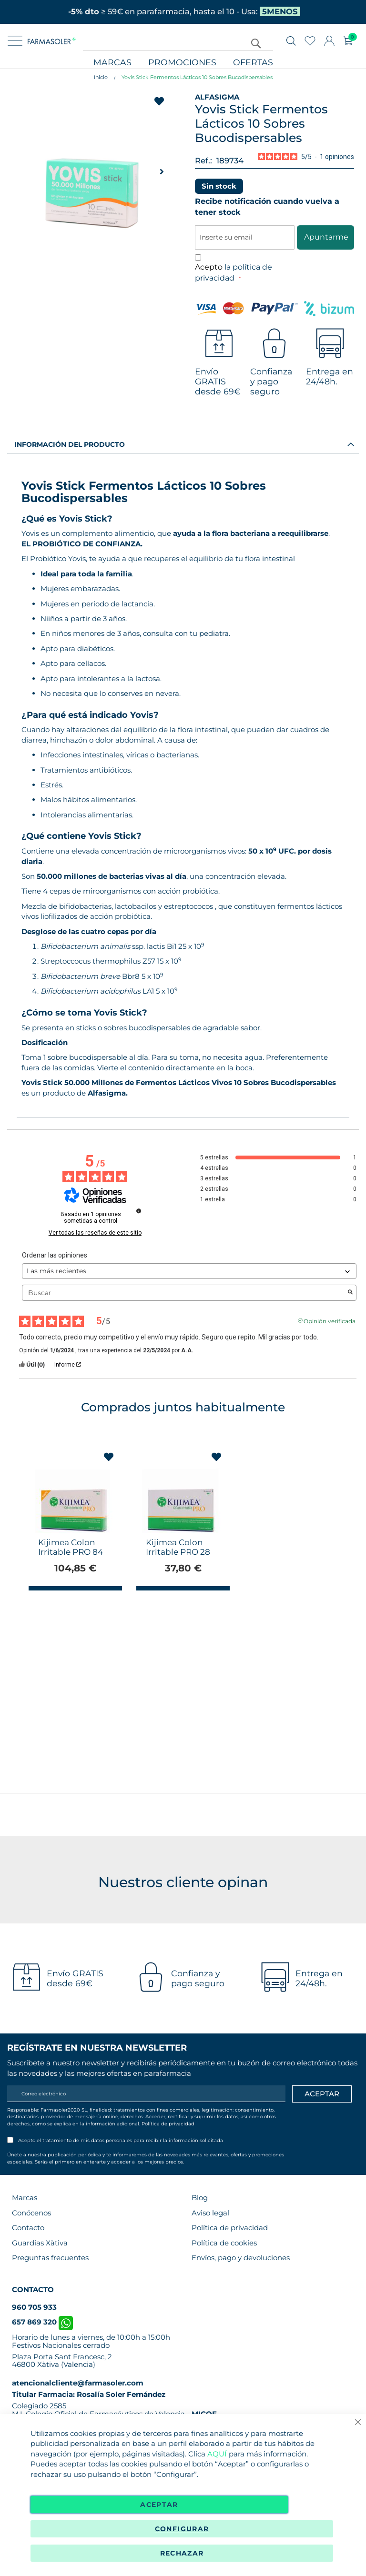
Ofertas (253, 62)
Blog (200, 2197)
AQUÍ (217, 2453)
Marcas (112, 62)
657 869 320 (42, 2321)
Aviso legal (210, 2212)
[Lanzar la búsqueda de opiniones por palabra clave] (350, 1293)
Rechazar (182, 2553)
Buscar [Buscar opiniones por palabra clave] (184, 1293)
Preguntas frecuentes (50, 2257)
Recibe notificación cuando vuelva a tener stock (267, 207)
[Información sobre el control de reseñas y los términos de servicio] (138, 1211)
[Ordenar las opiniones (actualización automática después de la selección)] (189, 1271)
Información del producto (69, 444)
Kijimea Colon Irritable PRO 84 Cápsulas (70, 1552)
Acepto (233, 272)
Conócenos (31, 2212)
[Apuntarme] (322, 2094)
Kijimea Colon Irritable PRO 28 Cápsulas (178, 1552)
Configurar (182, 2529)
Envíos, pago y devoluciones (241, 2257)
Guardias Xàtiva (40, 2242)
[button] (161, 171)
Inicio (101, 77)
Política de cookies (224, 2242)
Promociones (182, 62)
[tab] (183, 443)
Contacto (28, 2227)
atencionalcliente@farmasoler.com (77, 2382)
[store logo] (52, 40)
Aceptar (159, 2504)
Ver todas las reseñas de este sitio (95, 1232)
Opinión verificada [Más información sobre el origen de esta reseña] (330, 1320)
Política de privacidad (168, 2124)
